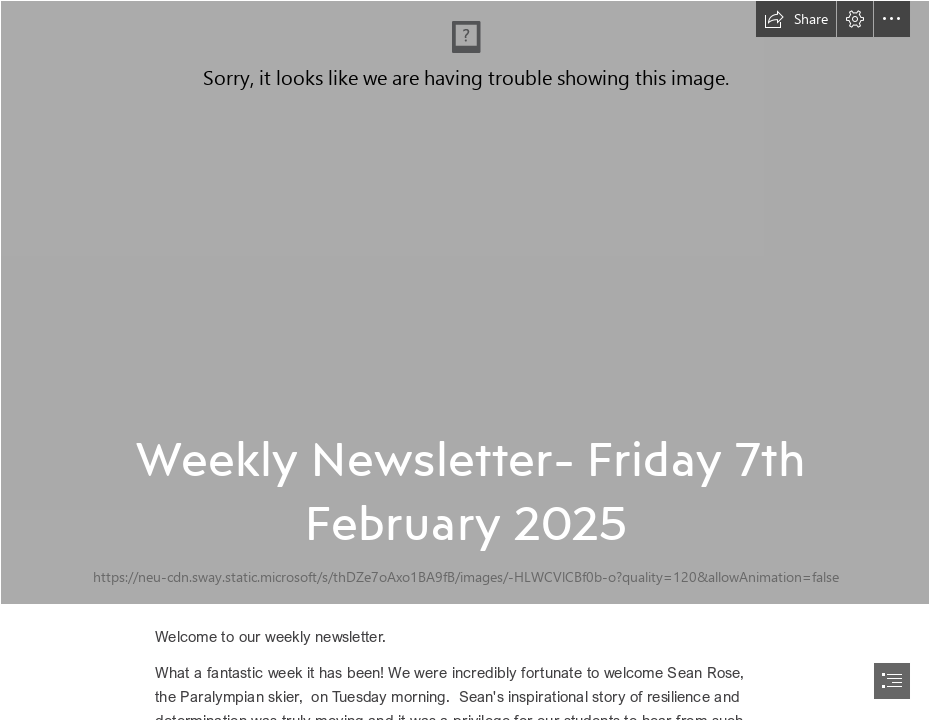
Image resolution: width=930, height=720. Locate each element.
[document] (465, 360)
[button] (796, 19)
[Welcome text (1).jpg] (465, 302)
